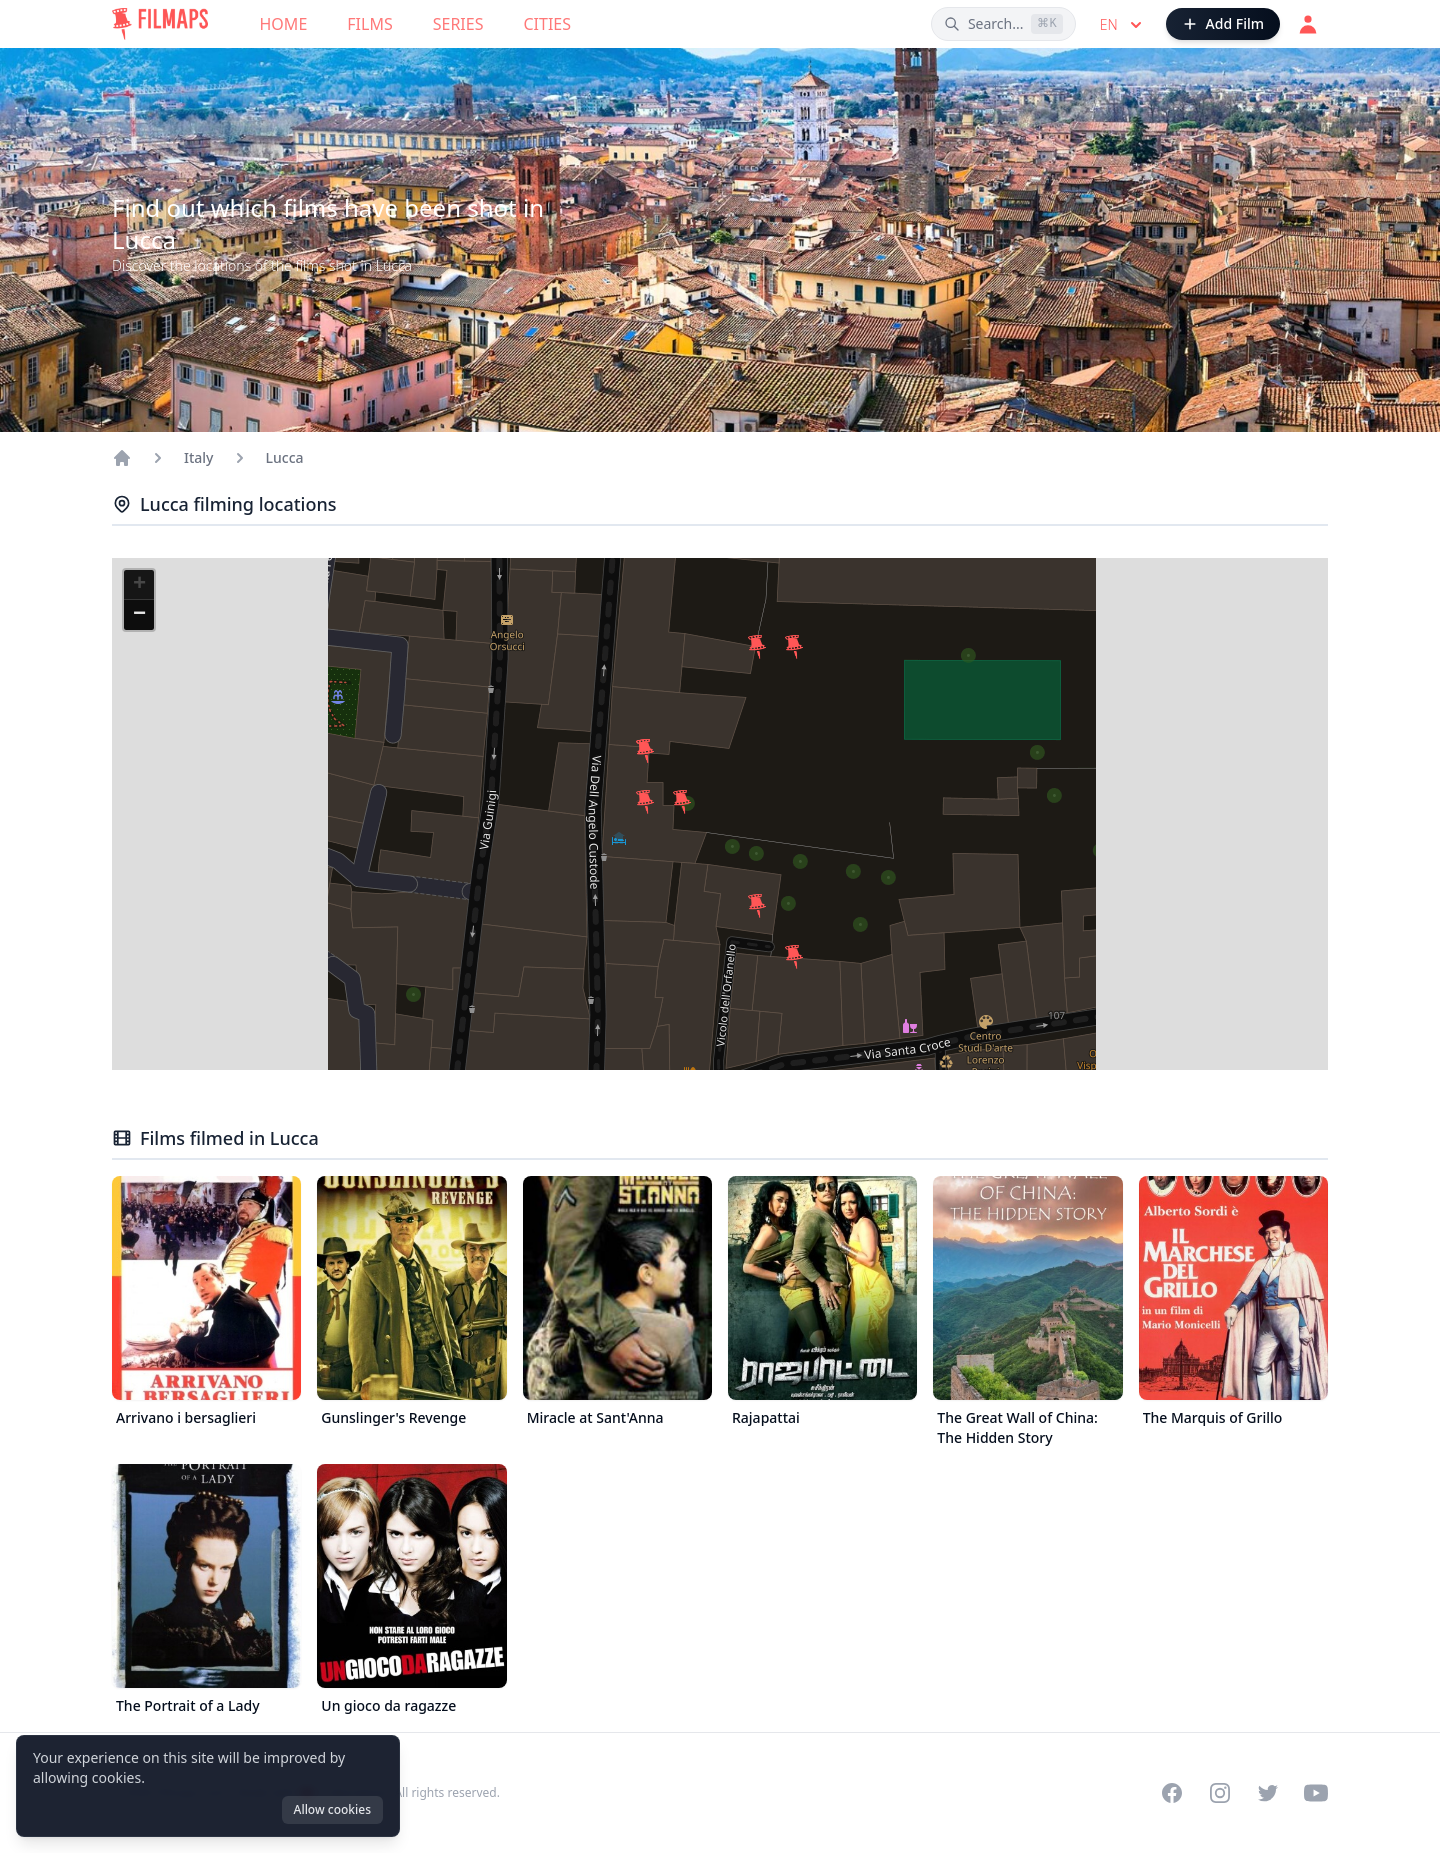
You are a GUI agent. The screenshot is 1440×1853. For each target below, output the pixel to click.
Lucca (285, 457)
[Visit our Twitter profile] (1268, 1793)
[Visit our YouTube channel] (1316, 1793)
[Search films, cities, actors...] (1003, 24)
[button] (645, 802)
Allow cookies (332, 1809)
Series (458, 24)
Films (369, 24)
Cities (547, 24)
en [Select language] (1123, 25)
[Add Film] (1223, 24)
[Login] (1308, 24)
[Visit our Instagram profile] (1220, 1793)
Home (284, 24)
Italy (199, 457)
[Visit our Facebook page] (1172, 1793)
